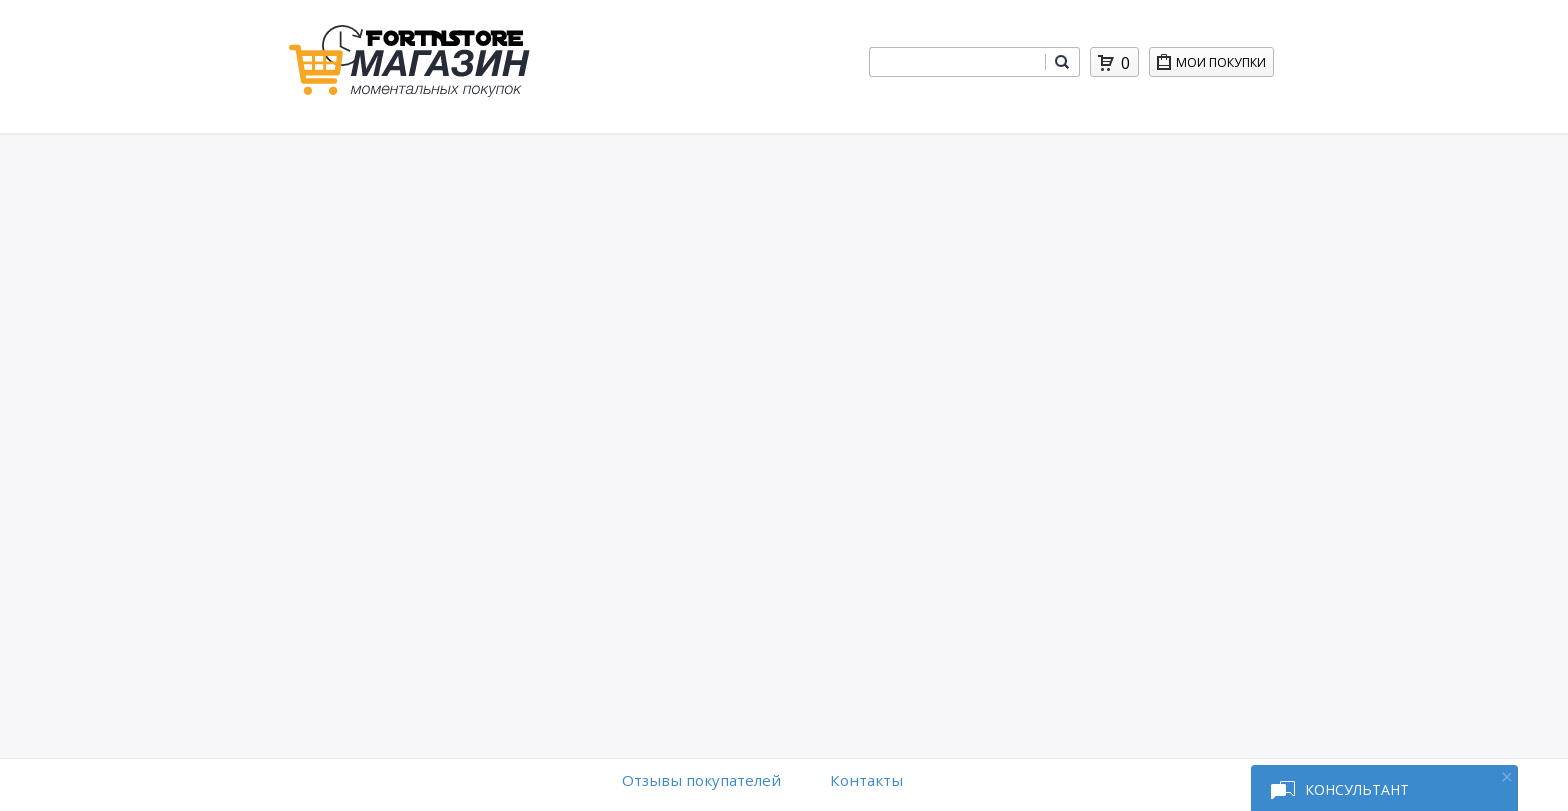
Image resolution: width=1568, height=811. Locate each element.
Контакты (866, 780)
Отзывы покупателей (701, 780)
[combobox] (957, 62)
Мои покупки (1224, 65)
